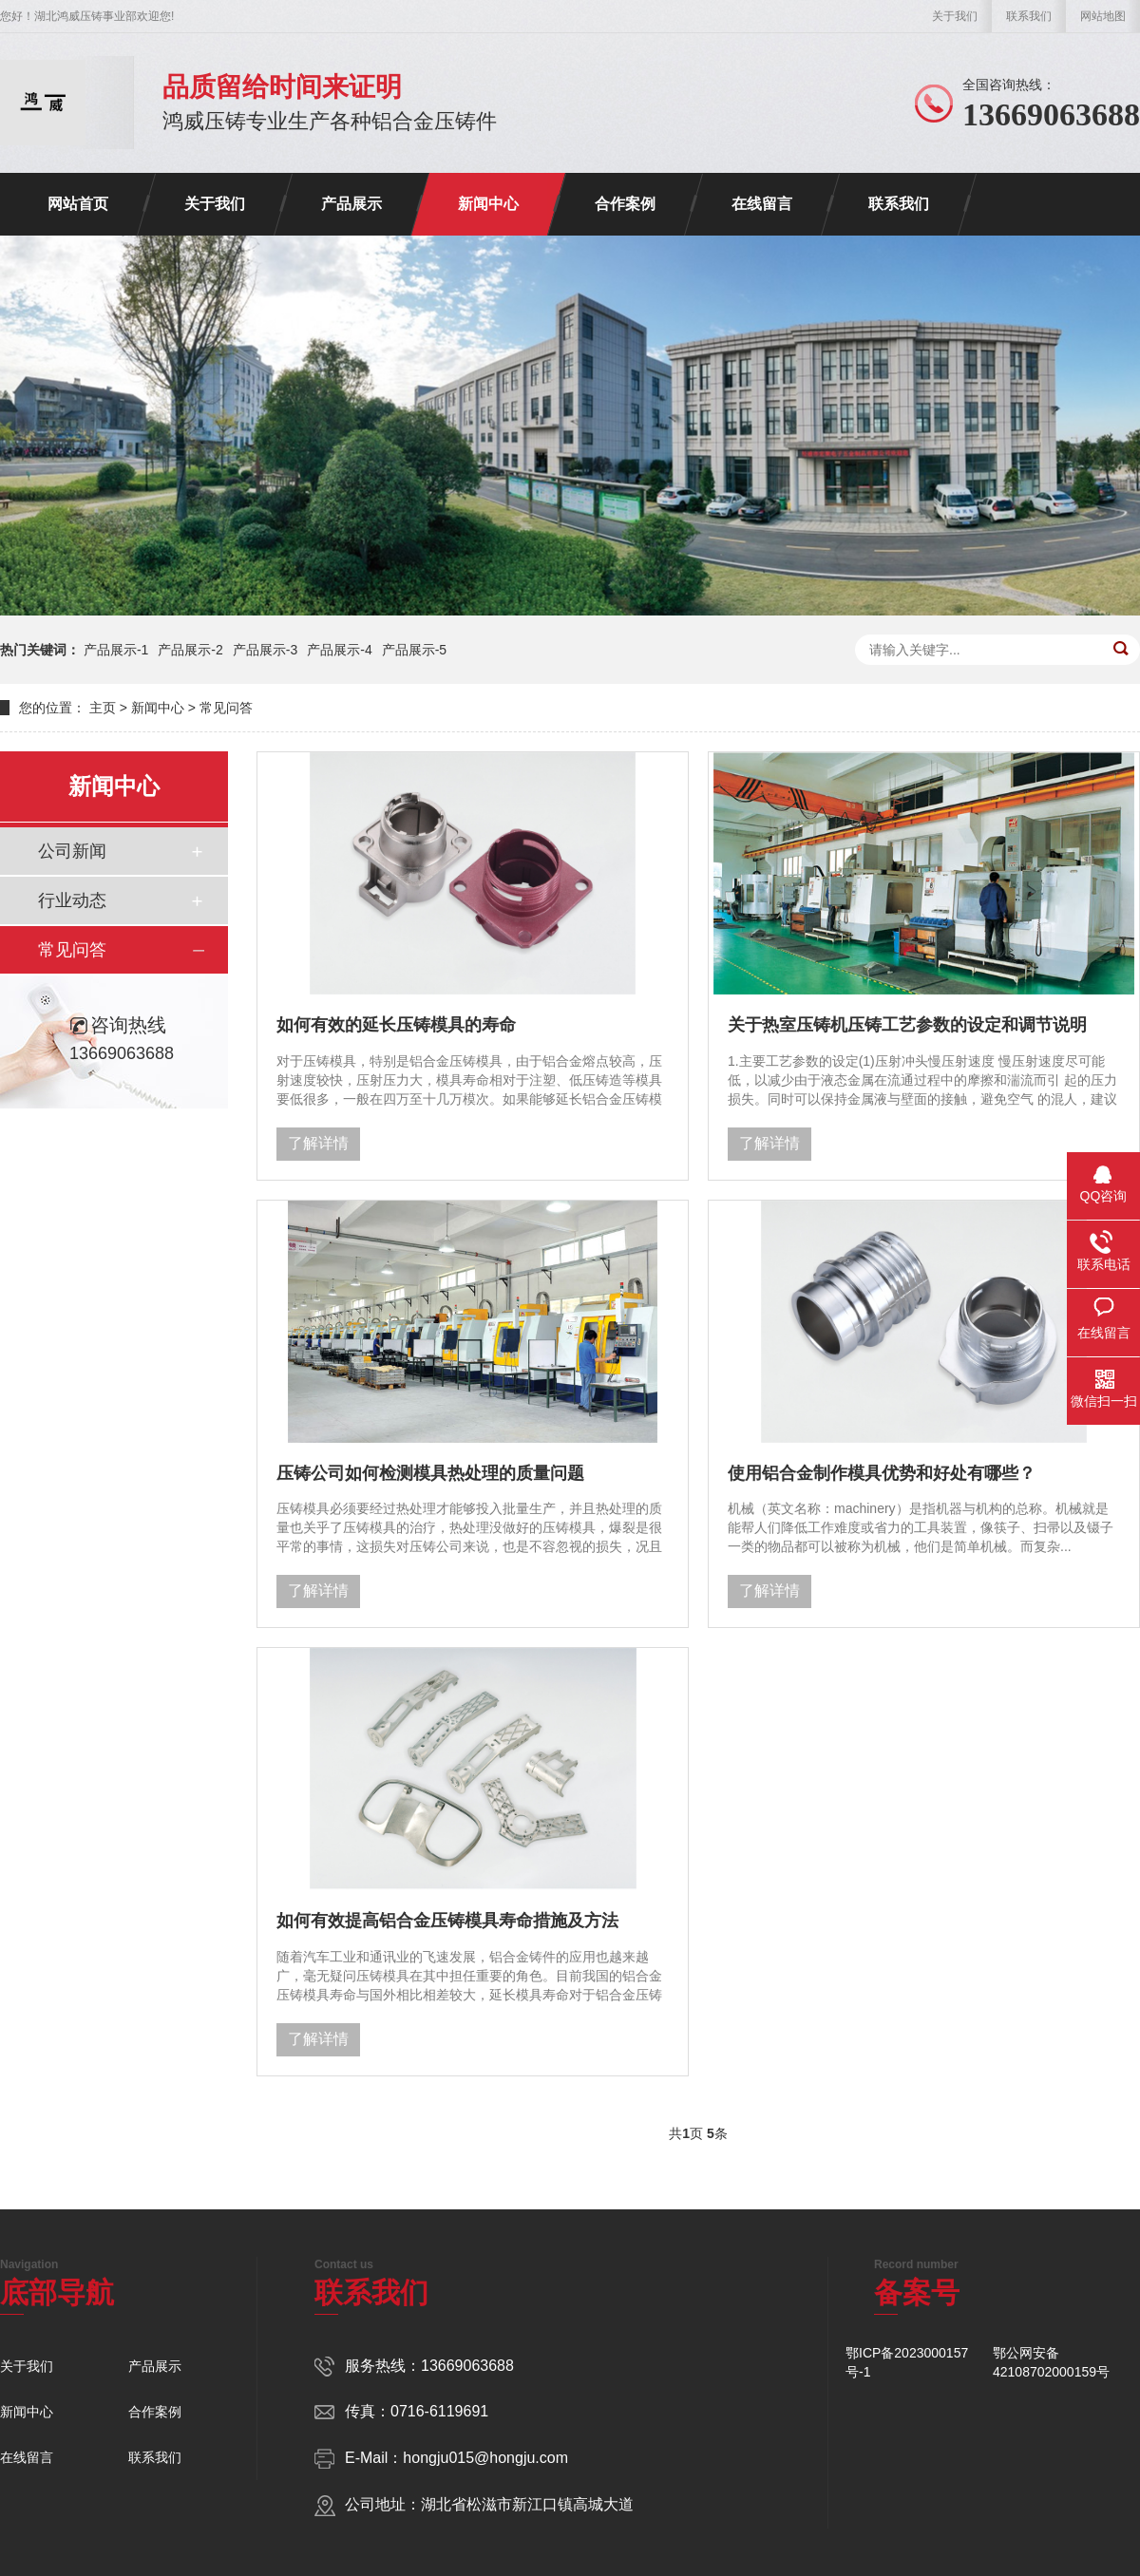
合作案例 (625, 204)
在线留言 (762, 204)
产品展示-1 (116, 649)
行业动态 (72, 900)
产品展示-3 (265, 649)
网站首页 (78, 204)
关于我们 (955, 16)
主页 (102, 707)
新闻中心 (488, 204)
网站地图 (1103, 16)
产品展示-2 (190, 649)
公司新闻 (72, 851)
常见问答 (226, 707)
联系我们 (1029, 16)
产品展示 (351, 204)
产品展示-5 (414, 649)
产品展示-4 (339, 649)
